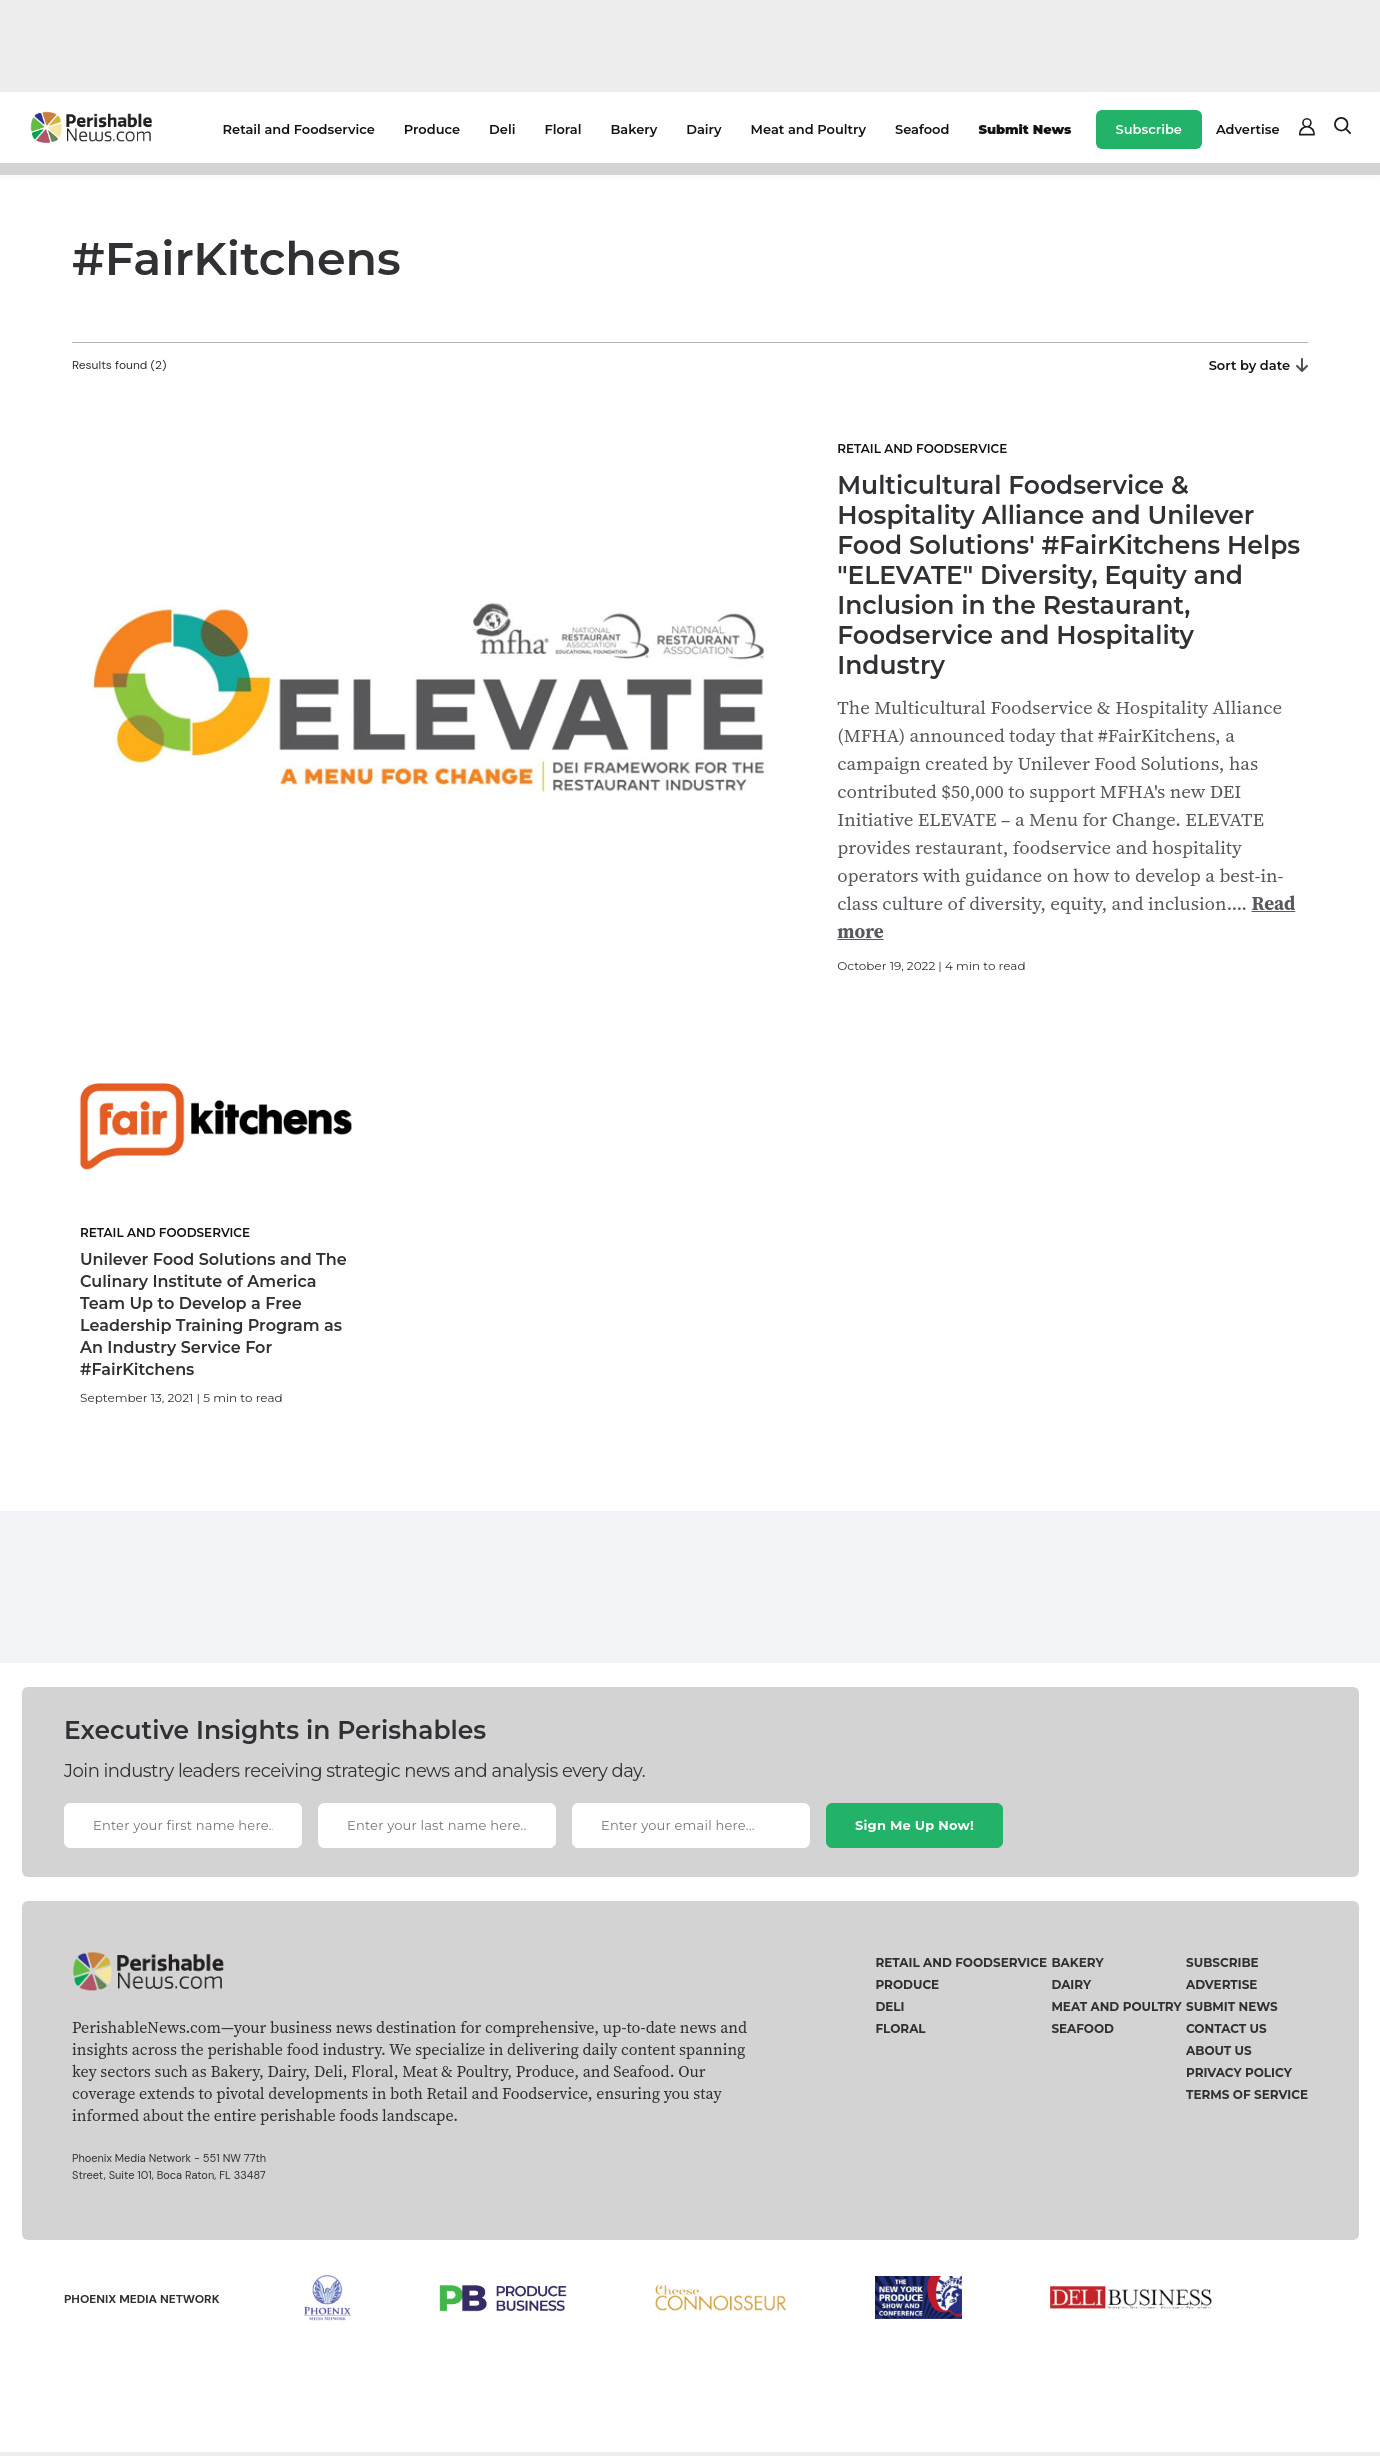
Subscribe (1149, 129)
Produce (432, 129)
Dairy (703, 129)
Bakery (633, 129)
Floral (562, 129)
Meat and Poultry (808, 129)
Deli (502, 129)
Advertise (1248, 129)
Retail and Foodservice (299, 129)
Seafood (922, 129)
